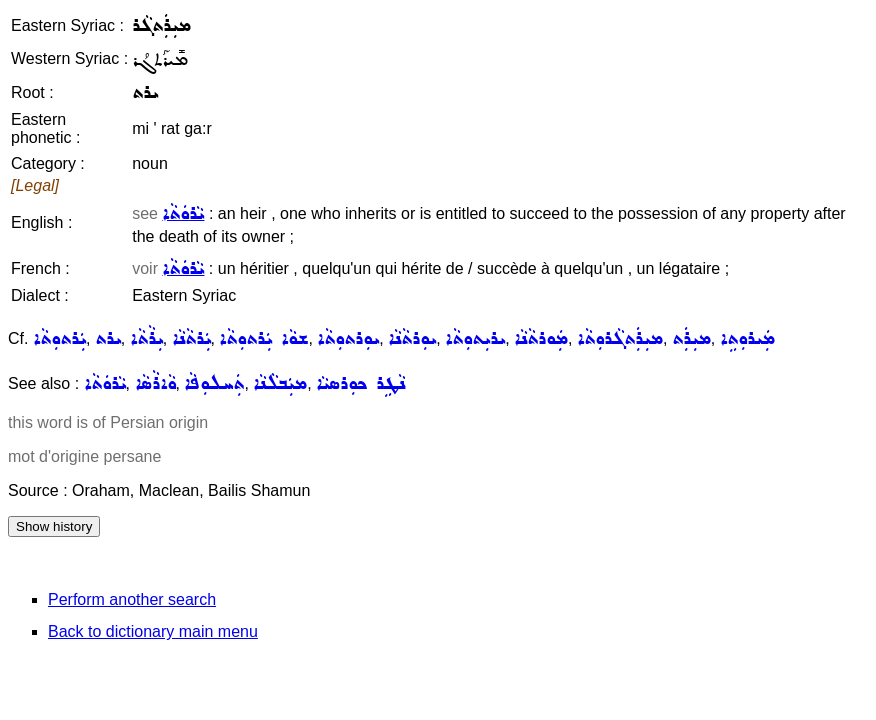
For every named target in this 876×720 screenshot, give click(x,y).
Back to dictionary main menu (153, 631)
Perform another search (132, 599)
